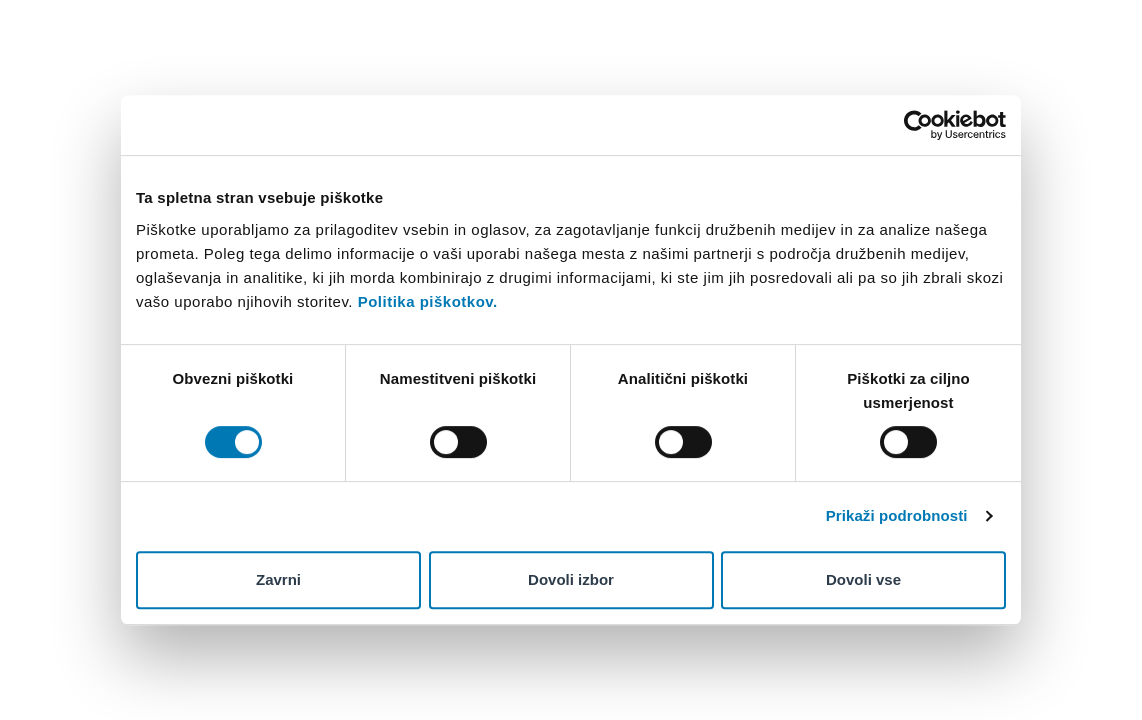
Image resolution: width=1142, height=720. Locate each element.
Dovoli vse (863, 579)
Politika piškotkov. (428, 301)
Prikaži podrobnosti (897, 515)
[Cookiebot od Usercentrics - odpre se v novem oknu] (918, 125)
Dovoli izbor (571, 579)
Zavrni (278, 579)
